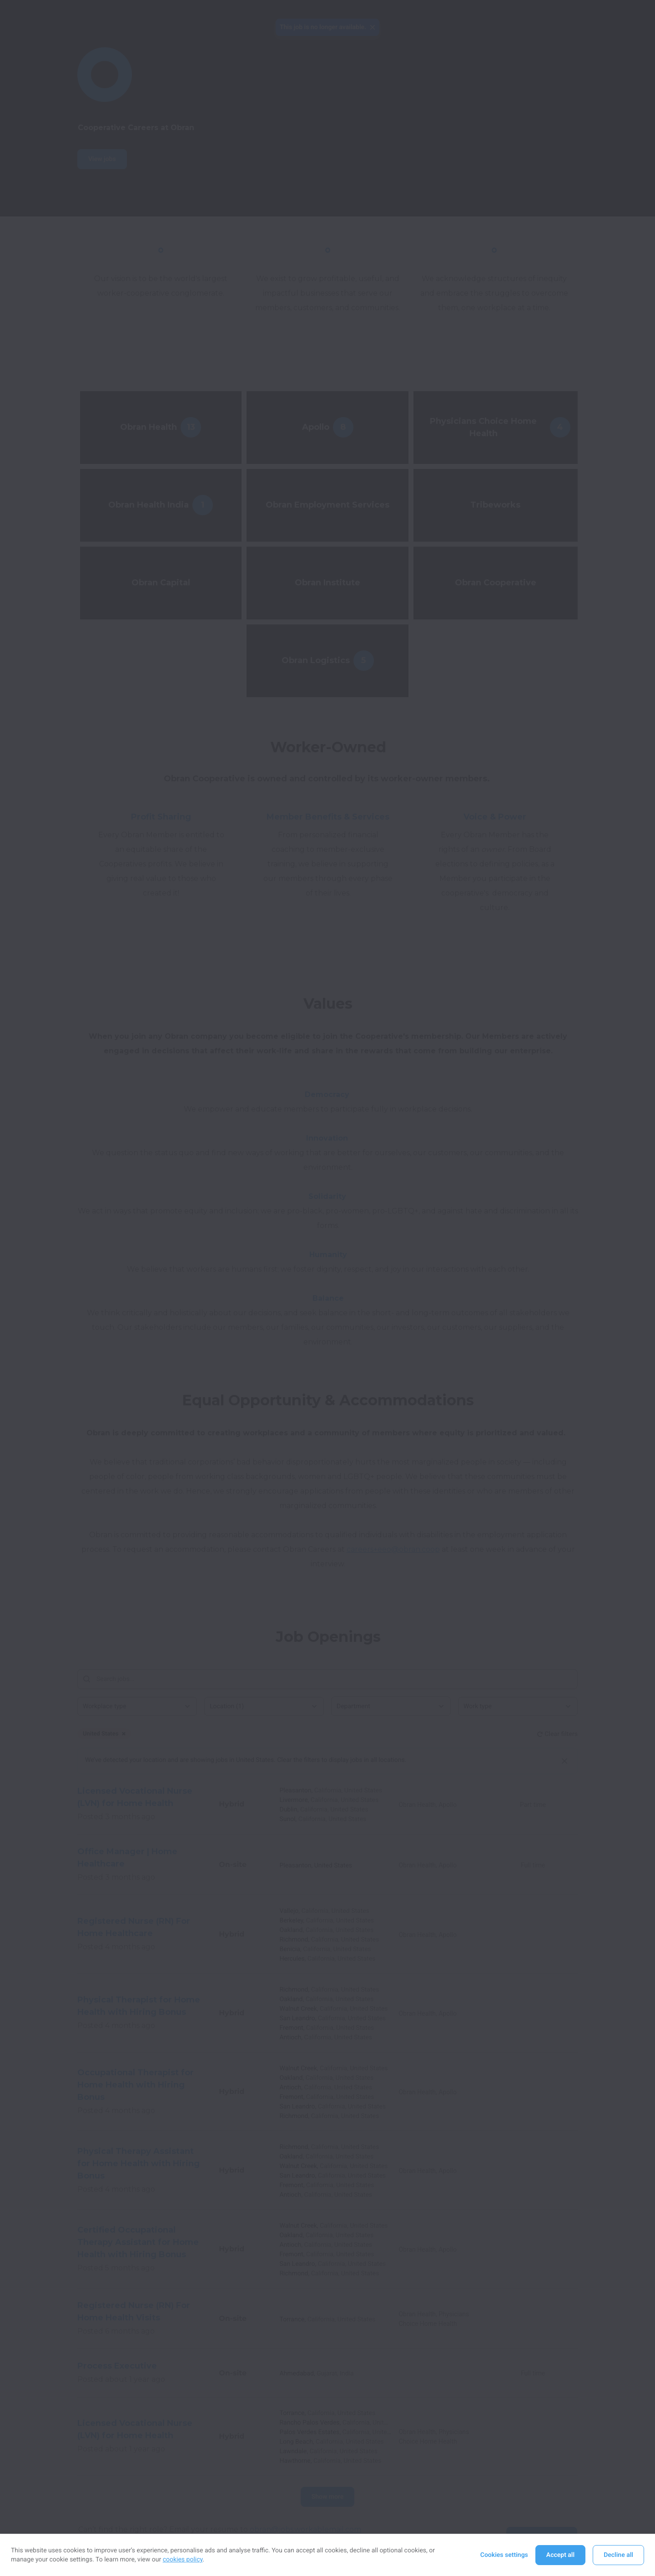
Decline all (618, 2555)
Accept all (560, 2555)
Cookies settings (504, 2555)
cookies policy (183, 2559)
